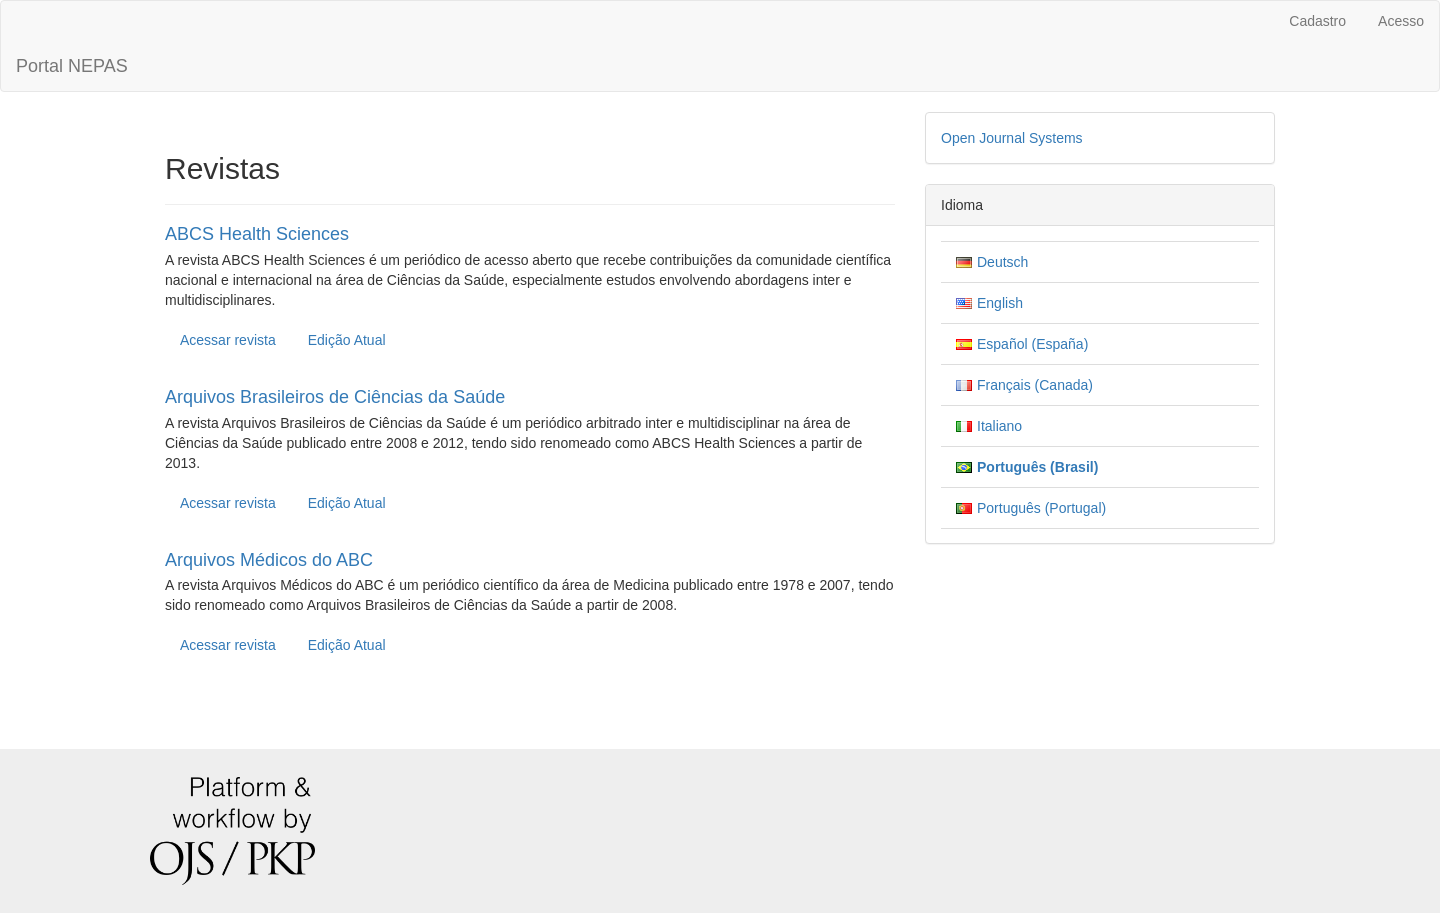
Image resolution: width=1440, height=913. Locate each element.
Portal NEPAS (72, 66)
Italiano (999, 426)
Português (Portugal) (1041, 508)
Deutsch (1002, 262)
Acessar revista (228, 340)
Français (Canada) (1035, 385)
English (1000, 303)
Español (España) (1032, 344)
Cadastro (1317, 21)
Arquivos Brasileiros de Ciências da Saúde (335, 397)
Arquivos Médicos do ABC (269, 560)
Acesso (1401, 21)
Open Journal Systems (1012, 138)
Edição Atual (347, 340)
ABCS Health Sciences (257, 234)
